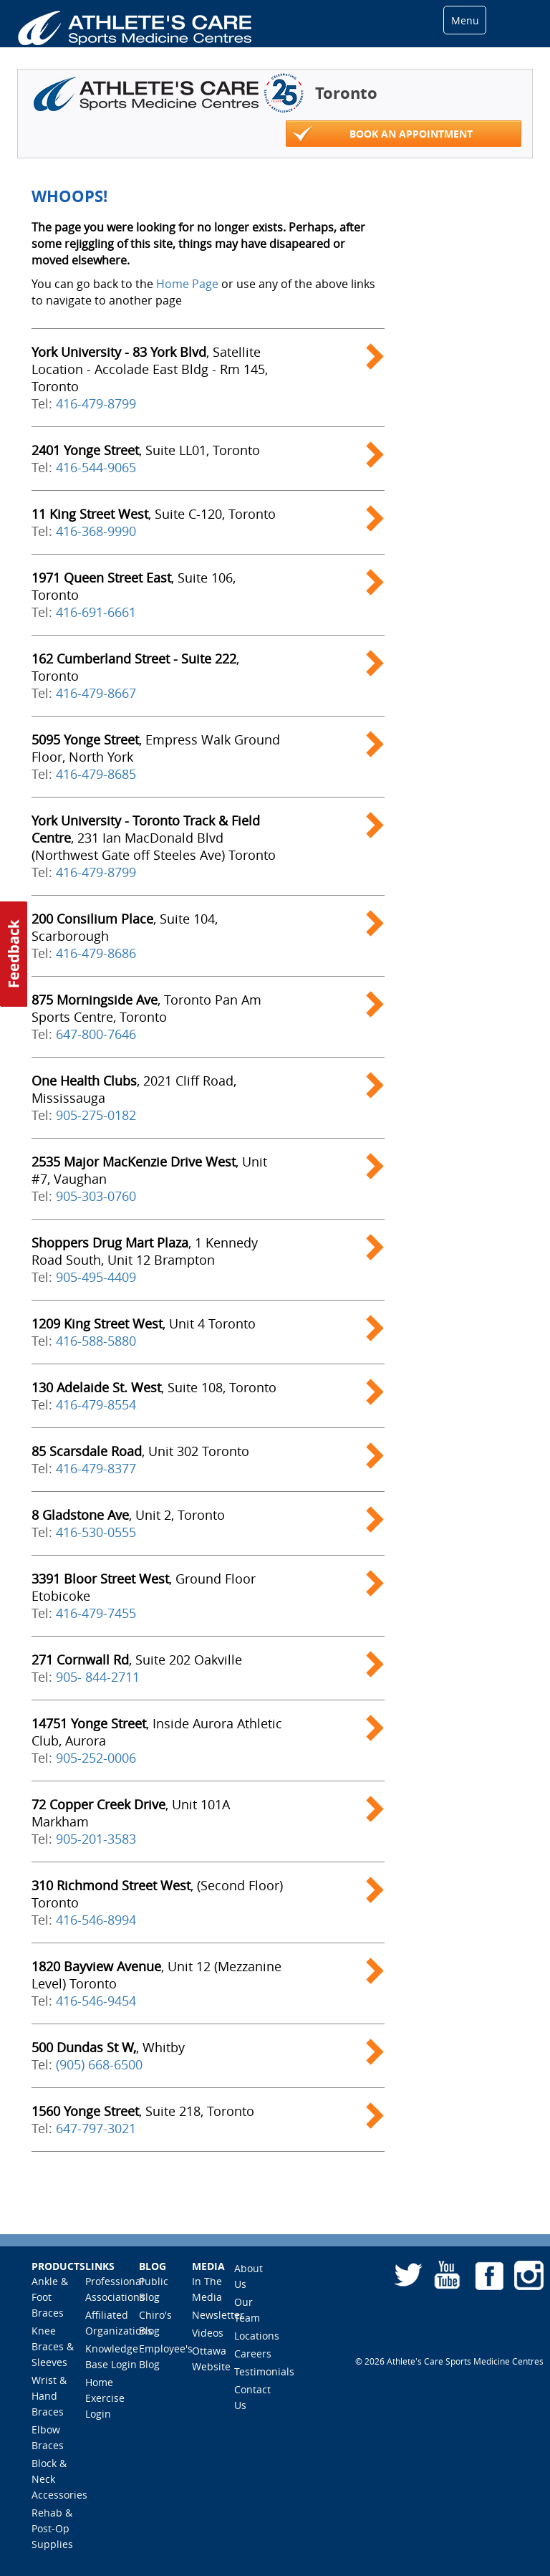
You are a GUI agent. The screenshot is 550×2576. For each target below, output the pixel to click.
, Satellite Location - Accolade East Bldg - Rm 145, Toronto (150, 369)
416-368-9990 (96, 531)
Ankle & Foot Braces (50, 2296)
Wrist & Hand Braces (49, 2395)
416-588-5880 (96, 1340)
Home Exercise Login (105, 2398)
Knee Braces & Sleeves (53, 2346)
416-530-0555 (96, 1532)
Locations (256, 2335)
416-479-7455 (96, 1613)
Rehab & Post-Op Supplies (52, 2528)
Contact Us (252, 2397)
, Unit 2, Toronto (128, 1514)
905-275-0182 (96, 1115)
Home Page (187, 284)
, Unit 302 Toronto (140, 1451)
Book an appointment (383, 134)
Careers (252, 2353)
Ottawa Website (211, 2358)
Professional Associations (115, 2289)
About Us (248, 2276)
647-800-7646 (96, 1034)
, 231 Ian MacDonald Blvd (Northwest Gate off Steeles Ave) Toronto (154, 837)
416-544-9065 (96, 467)
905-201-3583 (96, 1838)
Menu (465, 20)
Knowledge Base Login (111, 2356)
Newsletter (218, 2315)
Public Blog (153, 2289)
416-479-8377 (96, 1468)
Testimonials (264, 2371)
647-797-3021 (96, 2128)
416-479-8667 (96, 693)
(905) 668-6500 (99, 2064)
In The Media (207, 2289)
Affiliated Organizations (119, 2322)
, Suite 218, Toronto (143, 2111)
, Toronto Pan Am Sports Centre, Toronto (146, 1008)
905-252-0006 (96, 1757)
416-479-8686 (96, 953)
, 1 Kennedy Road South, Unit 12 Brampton (145, 1251)
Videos (207, 2333)
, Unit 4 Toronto (144, 1323)
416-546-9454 (96, 2000)
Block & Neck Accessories (59, 2478)
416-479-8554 (96, 1404)
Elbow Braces (48, 2437)
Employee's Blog (166, 2356)
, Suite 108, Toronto (154, 1387)
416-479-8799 (96, 403)
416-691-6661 (96, 612)
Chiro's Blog (155, 2322)
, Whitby (108, 2047)
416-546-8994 (96, 1919)
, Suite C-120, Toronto (154, 513)
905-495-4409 (96, 1276)
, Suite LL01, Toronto (146, 450)
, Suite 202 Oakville (137, 1659)
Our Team (247, 2309)
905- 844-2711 (98, 1676)
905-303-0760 (96, 1196)
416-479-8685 (96, 773)
